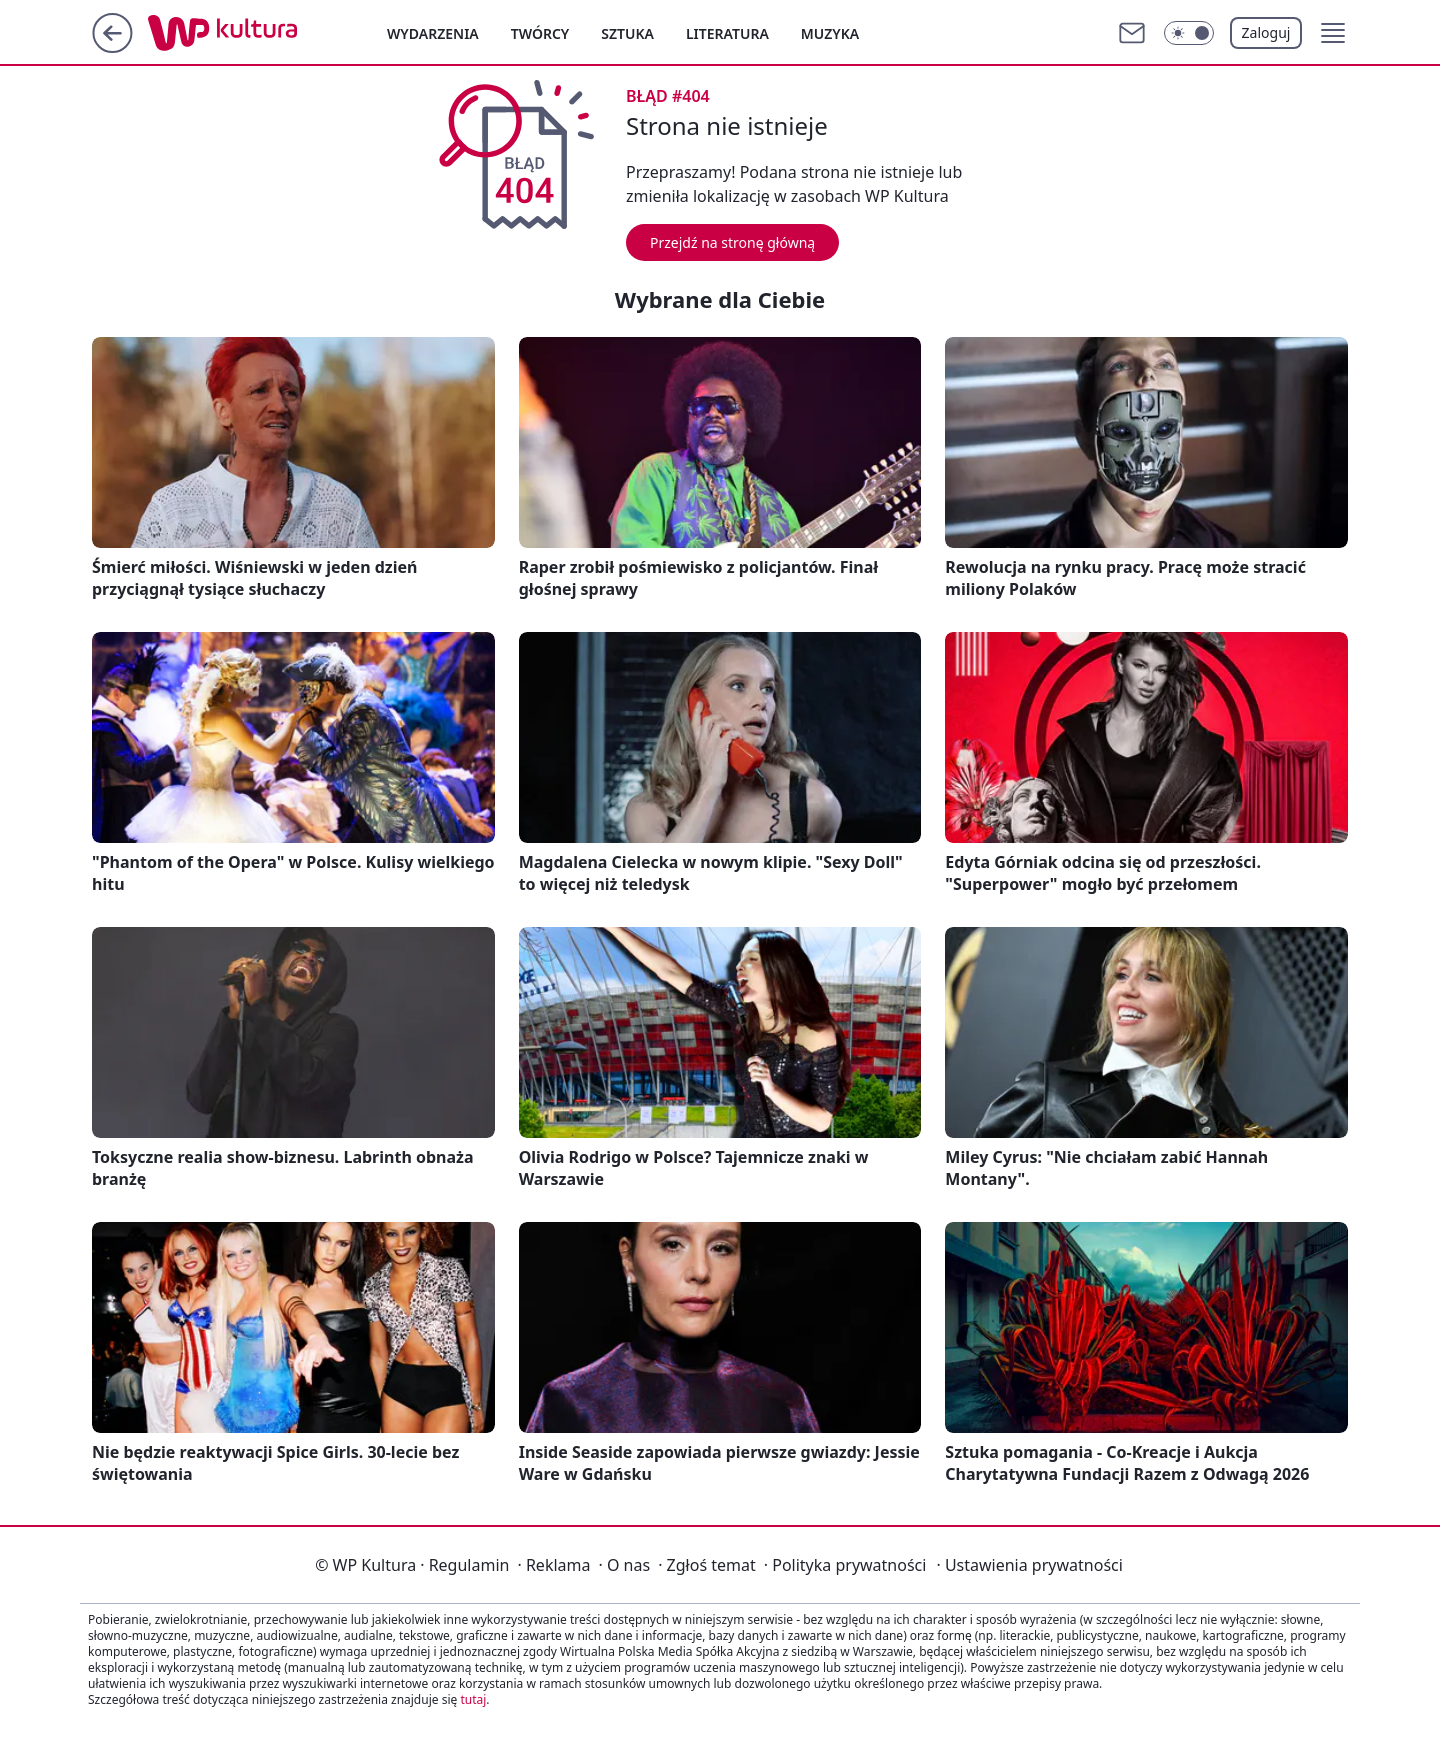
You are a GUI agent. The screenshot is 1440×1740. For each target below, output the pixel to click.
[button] (1333, 33)
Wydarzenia (433, 33)
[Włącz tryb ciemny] (1189, 33)
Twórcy (540, 33)
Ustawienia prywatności (1029, 1565)
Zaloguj (1266, 32)
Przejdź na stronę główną (732, 242)
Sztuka (627, 33)
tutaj (473, 1699)
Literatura (727, 33)
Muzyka (830, 33)
